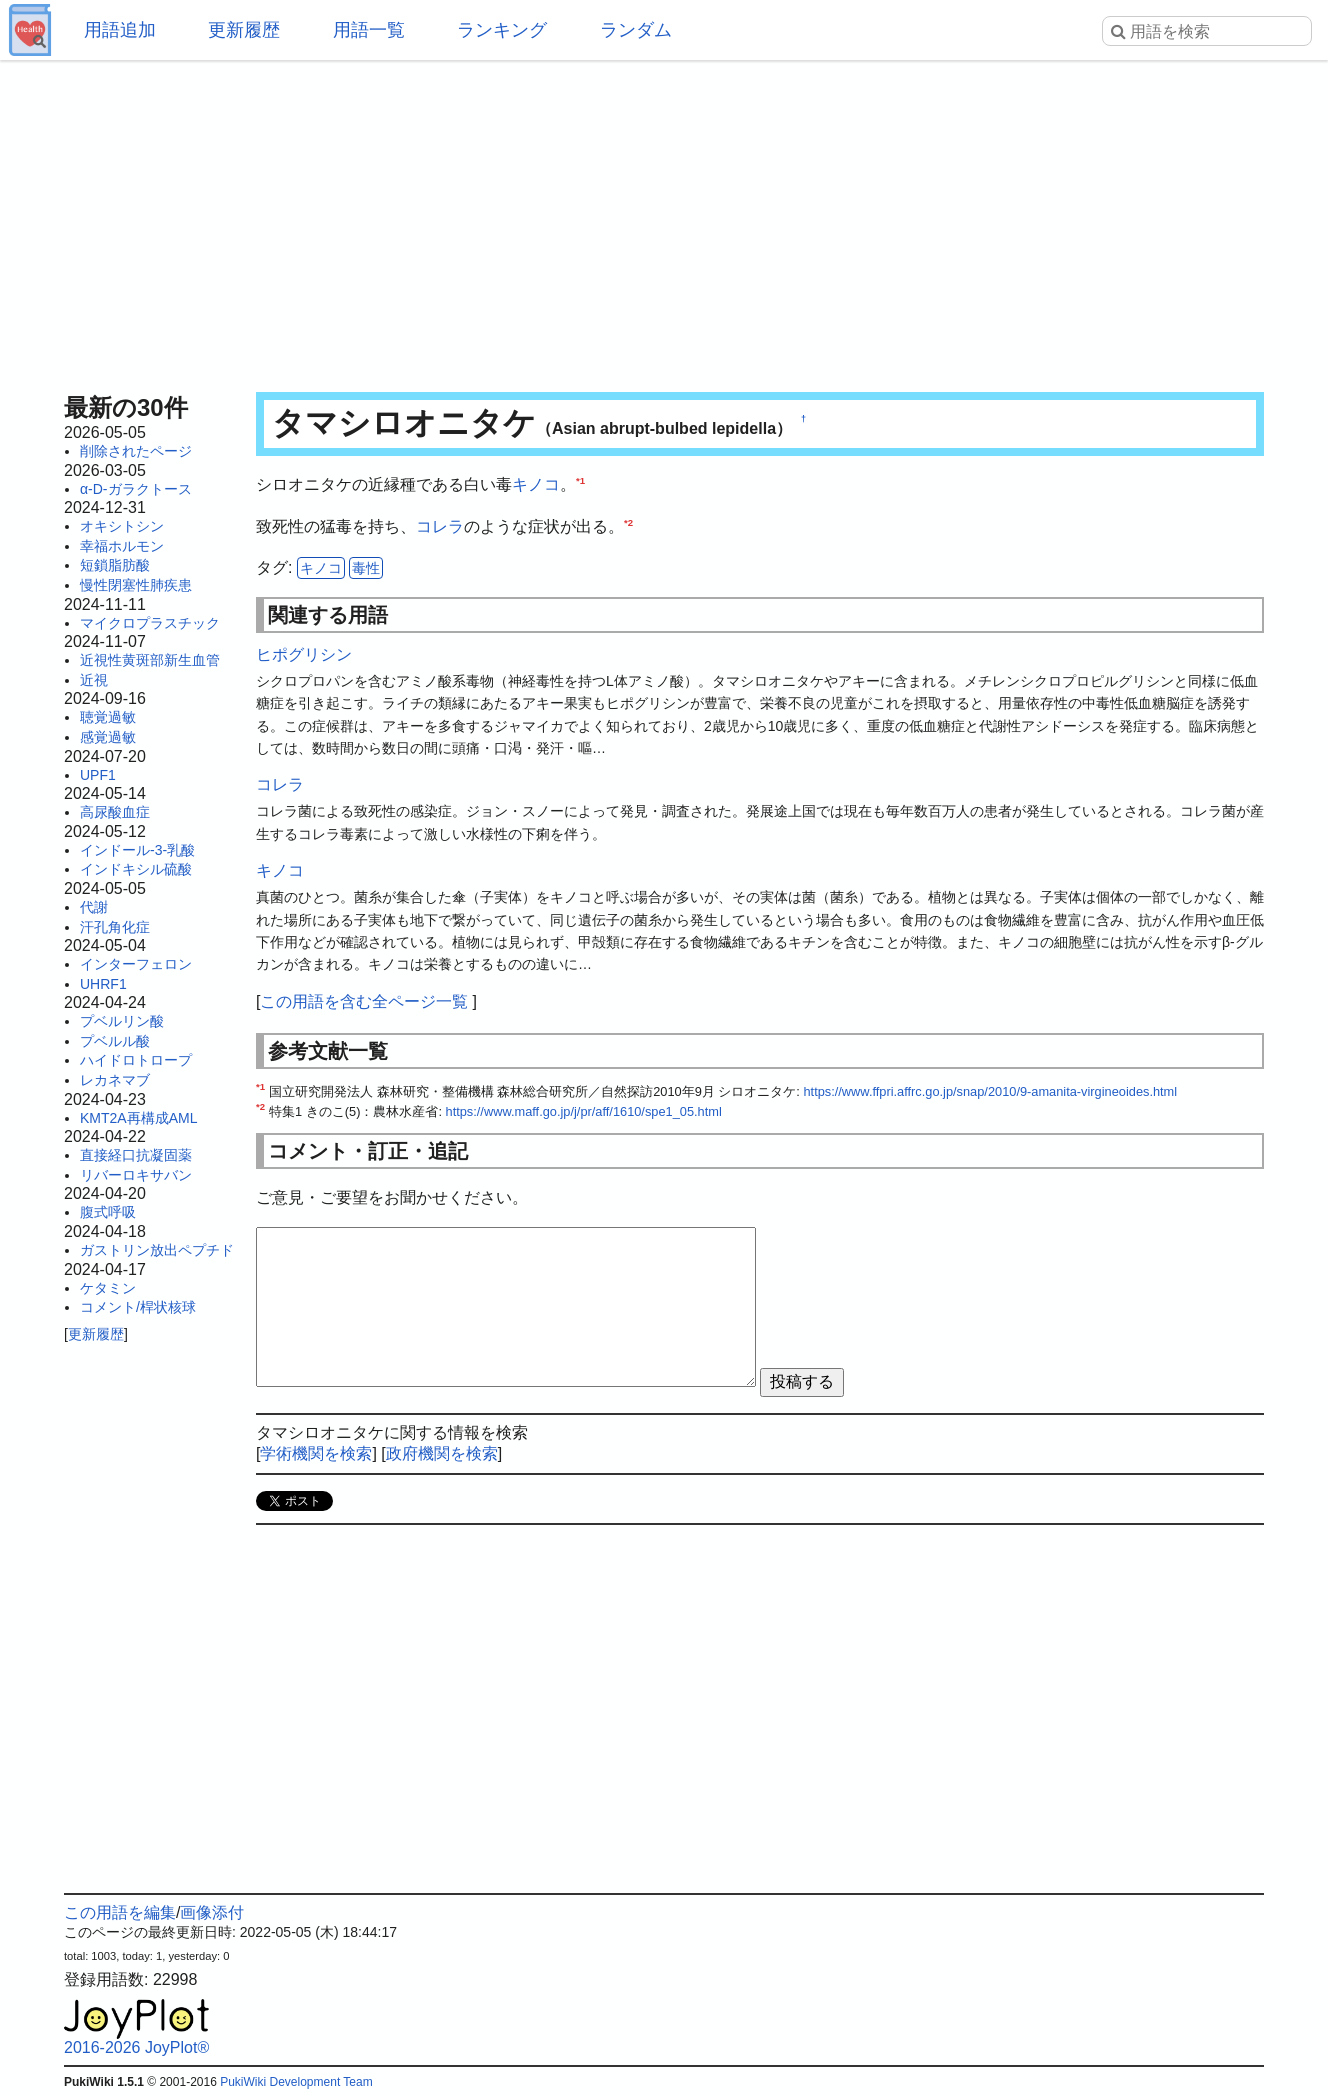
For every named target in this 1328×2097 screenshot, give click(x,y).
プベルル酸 (115, 1041)
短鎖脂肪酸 (115, 565)
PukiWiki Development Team (296, 2082)
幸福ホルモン (122, 546)
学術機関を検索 (316, 1453)
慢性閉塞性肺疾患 (136, 585)
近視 (94, 680)
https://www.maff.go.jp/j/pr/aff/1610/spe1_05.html (584, 1111)
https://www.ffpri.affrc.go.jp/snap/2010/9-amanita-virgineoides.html (990, 1091)
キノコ (536, 484)
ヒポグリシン (304, 654)
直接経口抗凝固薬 (136, 1155)
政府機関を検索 (442, 1453)
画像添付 (212, 1912)
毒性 (366, 568)
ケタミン (108, 1288)
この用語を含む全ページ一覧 (364, 1001)
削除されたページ (136, 451)
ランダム (636, 30)
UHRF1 (103, 984)
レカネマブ (115, 1080)
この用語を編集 (120, 1912)
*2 (628, 521)
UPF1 (98, 775)
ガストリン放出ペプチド (157, 1250)
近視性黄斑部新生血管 (150, 660)
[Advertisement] (664, 220)
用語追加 (120, 30)
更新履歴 (244, 30)
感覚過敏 (108, 737)
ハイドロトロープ (136, 1060)
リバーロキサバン (136, 1175)
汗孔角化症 (115, 927)
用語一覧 (369, 30)
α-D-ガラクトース (136, 489)
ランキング (502, 30)
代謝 (94, 907)
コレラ (440, 526)
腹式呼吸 (108, 1212)
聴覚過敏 (108, 717)
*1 (580, 480)
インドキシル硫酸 (136, 869)
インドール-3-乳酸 (137, 850)
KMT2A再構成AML (138, 1118)
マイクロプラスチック (150, 623)
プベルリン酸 (122, 1021)
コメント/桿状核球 (138, 1307)
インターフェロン (136, 964)
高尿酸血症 (115, 812)
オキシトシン (122, 526)
